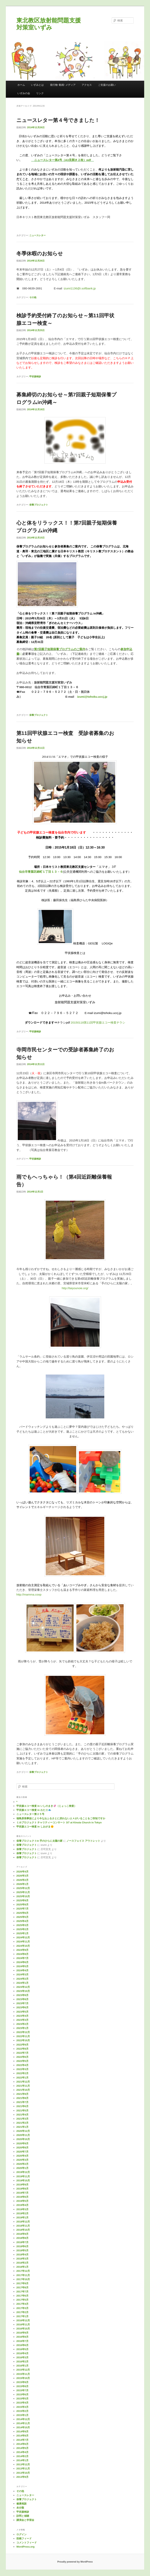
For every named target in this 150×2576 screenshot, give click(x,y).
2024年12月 (23, 1937)
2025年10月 (23, 1896)
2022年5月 (22, 2061)
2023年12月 (23, 1986)
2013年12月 (23, 2464)
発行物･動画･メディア (63, 84)
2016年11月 (23, 2324)
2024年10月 (23, 1945)
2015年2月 (22, 2411)
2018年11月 (23, 2225)
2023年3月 (22, 2019)
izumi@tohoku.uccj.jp (92, 696)
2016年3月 (22, 2357)
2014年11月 (23, 2423)
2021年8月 (22, 2098)
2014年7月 (22, 2439)
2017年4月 (22, 2303)
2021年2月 (22, 2122)
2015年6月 (22, 2394)
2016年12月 (23, 2320)
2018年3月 (22, 2258)
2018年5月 (22, 2250)
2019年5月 (22, 2200)
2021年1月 (22, 2126)
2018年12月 (23, 2221)
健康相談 (21, 2503)
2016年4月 (22, 2353)
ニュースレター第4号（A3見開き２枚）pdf (62, 160)
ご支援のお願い (107, 84)
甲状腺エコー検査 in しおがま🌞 (35, 1826)
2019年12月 (23, 2172)
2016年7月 (22, 2341)
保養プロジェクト (38, 504)
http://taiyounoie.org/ (75, 1288)
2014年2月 (22, 2456)
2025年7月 (22, 1908)
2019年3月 (22, 2209)
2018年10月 (23, 2229)
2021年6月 (22, 2106)
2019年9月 (22, 2184)
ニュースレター (37, 235)
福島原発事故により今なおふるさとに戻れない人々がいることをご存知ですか (60, 1818)
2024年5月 (22, 1966)
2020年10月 (23, 2139)
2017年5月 (22, 2299)
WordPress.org (25, 2546)
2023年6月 (22, 2007)
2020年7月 (22, 2151)
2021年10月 (23, 2089)
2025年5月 (22, 1917)
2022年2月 (22, 2073)
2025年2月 (22, 1929)
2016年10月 (23, 2328)
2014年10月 (23, 2427)
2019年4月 (22, 2205)
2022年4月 (22, 2065)
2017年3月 (22, 2308)
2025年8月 (22, 1904)
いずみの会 (23, 93)
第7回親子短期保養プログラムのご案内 (59, 649)
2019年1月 (22, 2217)
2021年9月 (22, 2093)
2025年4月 (22, 1921)
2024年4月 (22, 1970)
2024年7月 (22, 1958)
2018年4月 (22, 2254)
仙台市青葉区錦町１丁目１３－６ (41, 871)
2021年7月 (22, 2102)
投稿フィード (24, 2538)
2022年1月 (22, 2077)
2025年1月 (22, 1933)
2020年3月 (22, 2159)
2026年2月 (22, 1880)
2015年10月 (23, 2378)
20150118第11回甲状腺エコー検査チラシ (98, 1022)
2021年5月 (22, 2110)
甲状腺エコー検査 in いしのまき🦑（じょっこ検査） (46, 1805)
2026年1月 (22, 1884)
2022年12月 (23, 2032)
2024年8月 (22, 1954)
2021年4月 (22, 2114)
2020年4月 (22, 2155)
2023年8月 (22, 1999)
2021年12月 (23, 2081)
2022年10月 (23, 2040)
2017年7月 (22, 2291)
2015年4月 (22, 2402)
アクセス (87, 84)
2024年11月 (23, 1941)
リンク (40, 93)
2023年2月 (22, 2024)
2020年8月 (22, 2147)
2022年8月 (22, 2048)
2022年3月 (22, 2069)
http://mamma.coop (28, 1594)
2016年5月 (22, 2349)
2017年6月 (22, 2295)
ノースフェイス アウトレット (83, 1840)
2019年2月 (22, 2213)
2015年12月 (23, 2369)
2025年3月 (22, 1925)
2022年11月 (23, 2036)
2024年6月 (22, 1962)
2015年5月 (22, 2398)
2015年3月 (22, 2406)
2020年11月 (23, 2135)
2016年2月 (22, 2361)
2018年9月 (22, 2233)
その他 (32, 297)
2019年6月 (22, 2196)
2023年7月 (22, 2003)
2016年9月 (22, 2332)
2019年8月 (22, 2188)
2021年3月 (22, 2118)
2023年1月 (22, 2028)
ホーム (21, 84)
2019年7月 (22, 2192)
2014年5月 (22, 2448)
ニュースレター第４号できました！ (58, 120)
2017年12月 (23, 2270)
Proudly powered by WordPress (75, 2561)
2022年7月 (22, 2052)
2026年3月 (22, 1875)
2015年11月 (23, 2374)
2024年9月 (22, 1949)
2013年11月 (23, 2468)
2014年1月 (22, 2460)
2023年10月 (23, 1991)
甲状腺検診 (35, 376)
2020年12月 (23, 2131)
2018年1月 (22, 2266)
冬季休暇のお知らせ (39, 253)
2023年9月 (22, 1995)
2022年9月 (22, 2044)
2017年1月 (22, 2316)
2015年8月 (22, 2386)
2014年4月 (22, 2452)
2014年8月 (22, 2435)
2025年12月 (23, 1888)
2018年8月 (22, 2238)
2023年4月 (22, 2015)
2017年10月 (23, 2279)
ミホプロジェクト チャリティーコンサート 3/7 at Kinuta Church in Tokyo (59, 1822)
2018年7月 (22, 2242)
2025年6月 (22, 1912)
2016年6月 (22, 2345)
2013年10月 (23, 2472)
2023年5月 (22, 2011)
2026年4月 (22, 1871)
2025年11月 (23, 1892)
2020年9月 (22, 2143)
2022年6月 (22, 2056)
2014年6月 (22, 2444)
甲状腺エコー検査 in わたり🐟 (33, 1810)
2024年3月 (22, 1974)
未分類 (20, 2507)
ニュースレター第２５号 (30, 1814)
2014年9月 (22, 2431)
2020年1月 (22, 2168)
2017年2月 (22, 2312)
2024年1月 (22, 1982)
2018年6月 (22, 2246)
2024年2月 (22, 1978)
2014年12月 (23, 2419)
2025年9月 (22, 1900)
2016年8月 (22, 2336)
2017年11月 (23, 2275)
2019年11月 (23, 2176)
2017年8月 (22, 2287)
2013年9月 (22, 2476)
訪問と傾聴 (22, 2515)
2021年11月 (23, 2085)
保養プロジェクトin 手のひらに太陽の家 (39, 1840)
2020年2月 (22, 2163)
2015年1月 (22, 2415)
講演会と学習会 (25, 2520)
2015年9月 (22, 2382)
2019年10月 (23, 2180)
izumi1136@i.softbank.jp (80, 288)
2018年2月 (22, 2262)
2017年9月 (22, 2283)
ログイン (21, 2534)
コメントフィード (26, 2542)
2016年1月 (22, 2365)
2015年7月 (22, 2390)
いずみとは (37, 84)
